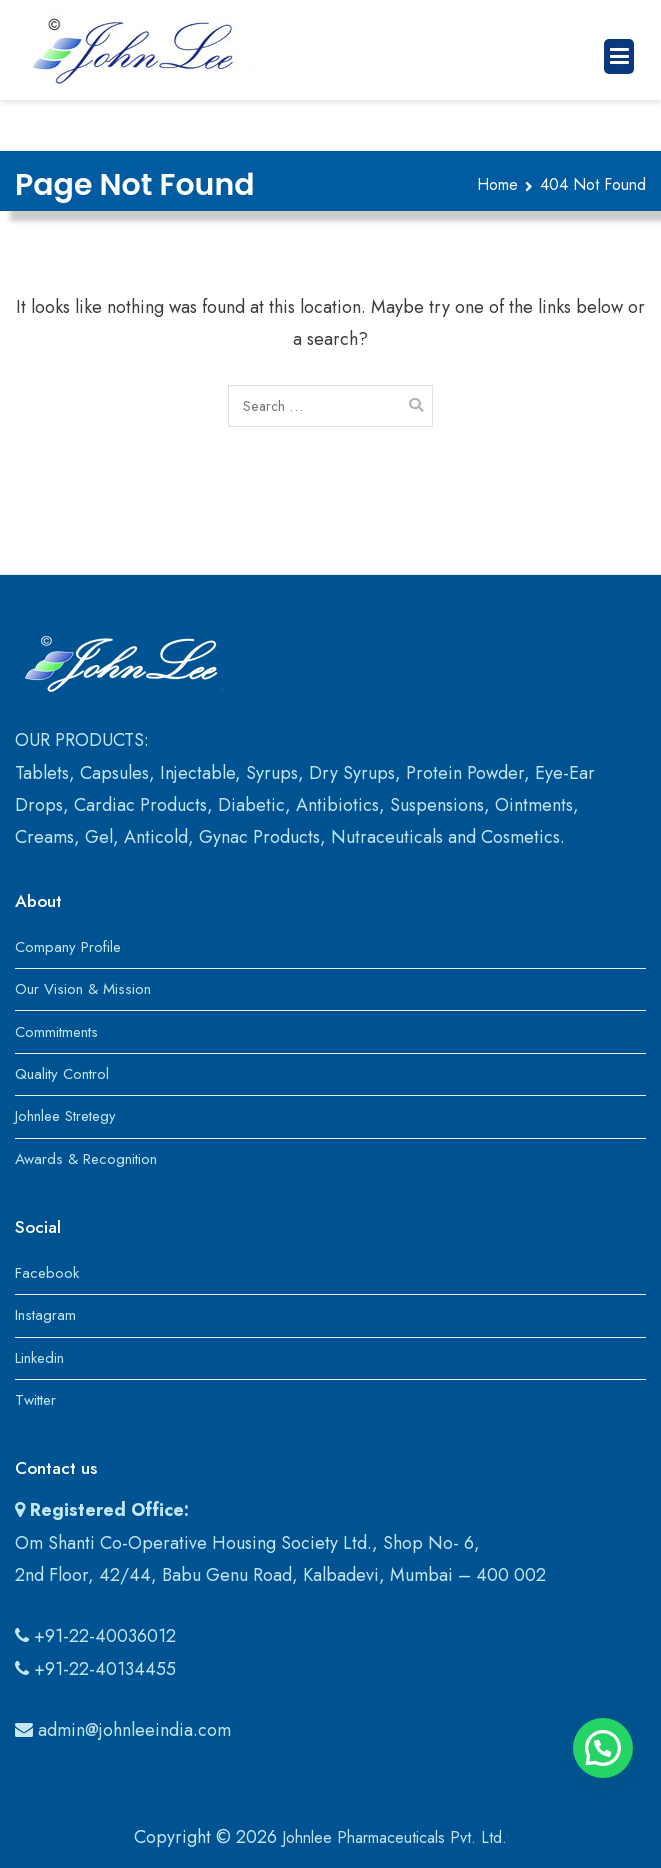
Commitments (56, 1032)
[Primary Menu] (619, 56)
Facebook (47, 1273)
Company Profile (68, 947)
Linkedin (39, 1358)
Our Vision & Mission (83, 989)
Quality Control (62, 1074)
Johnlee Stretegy (65, 1116)
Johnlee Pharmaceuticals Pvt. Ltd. (394, 1837)
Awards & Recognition (86, 1159)
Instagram (45, 1315)
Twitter (35, 1400)
